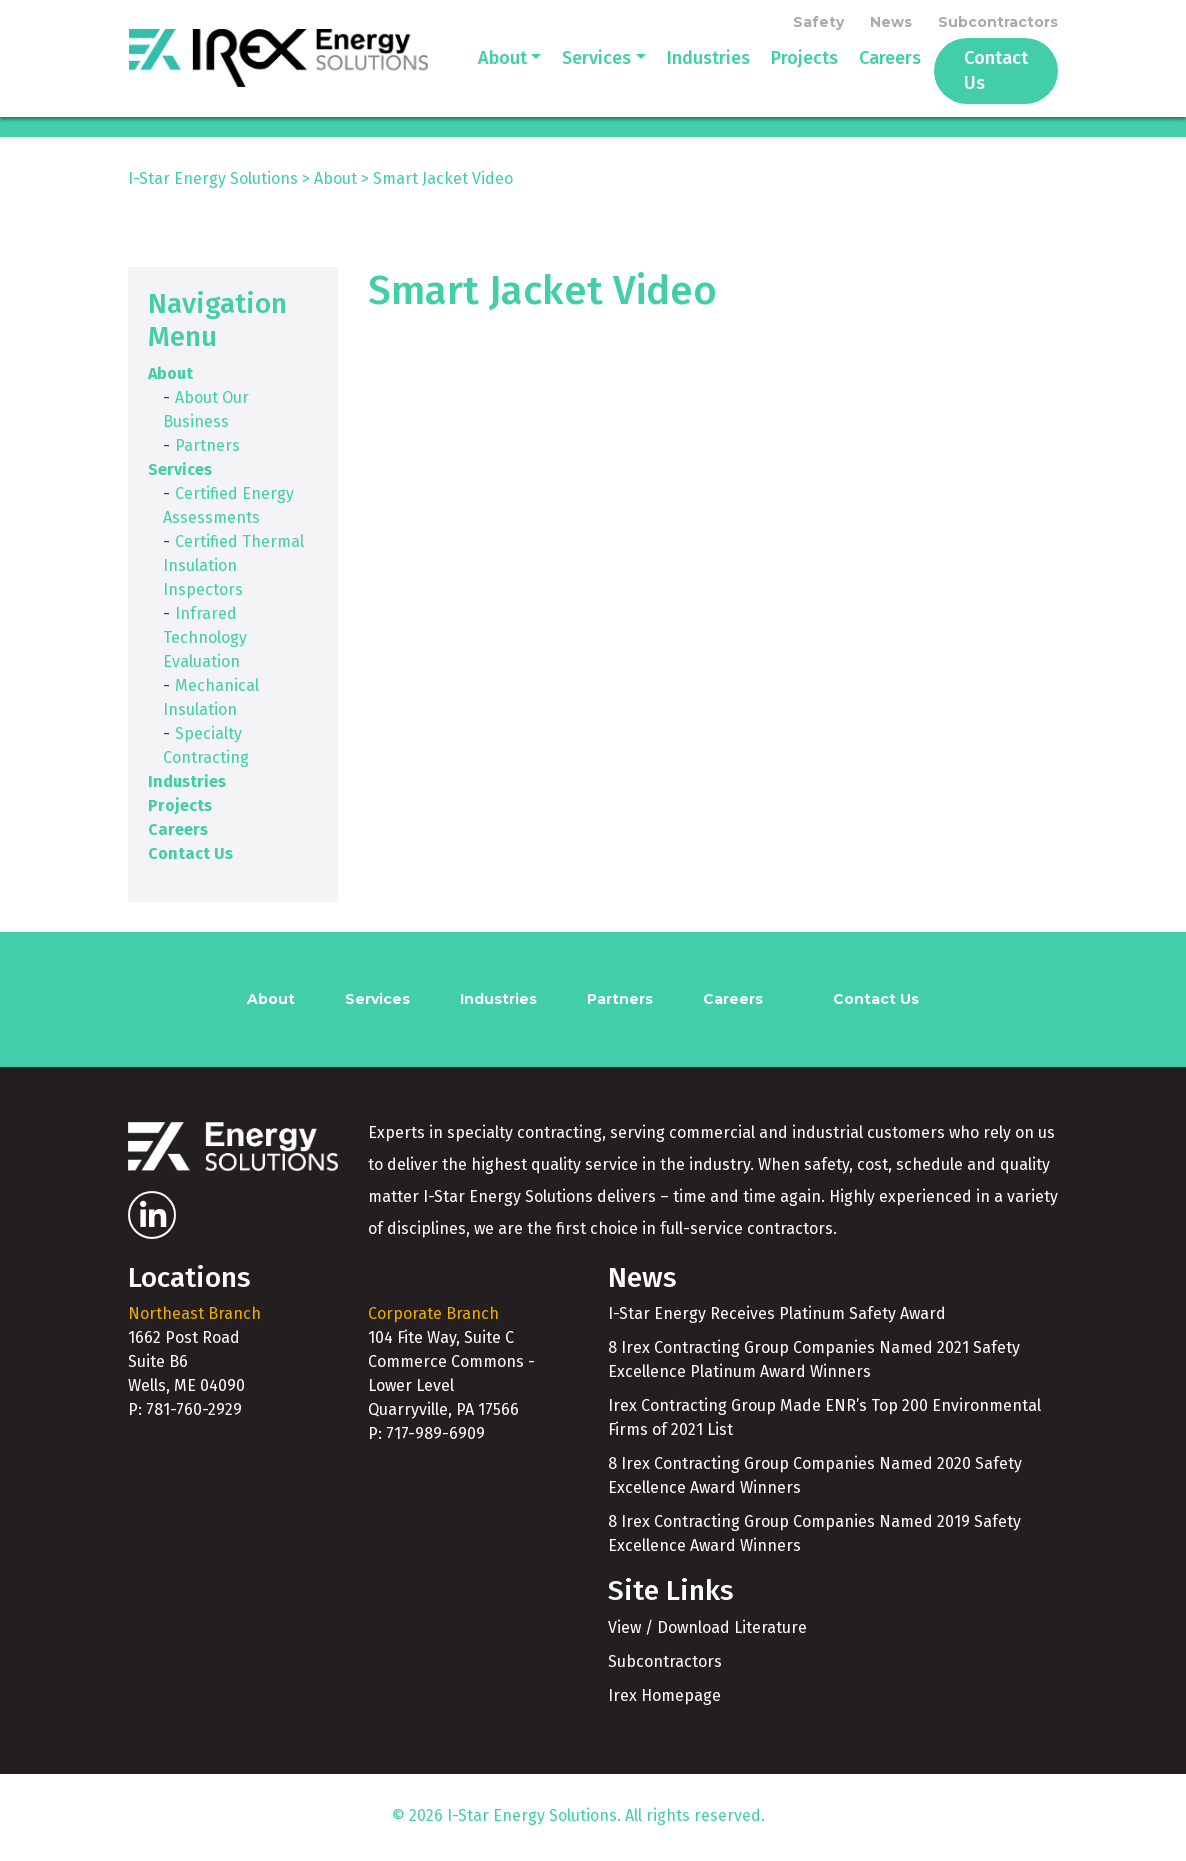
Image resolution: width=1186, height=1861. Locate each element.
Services (570, 72)
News (891, 22)
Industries (682, 72)
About (476, 72)
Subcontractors (998, 22)
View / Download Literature (707, 1630)
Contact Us (983, 72)
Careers (864, 72)
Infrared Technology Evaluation (205, 640)
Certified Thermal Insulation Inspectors (233, 568)
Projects (778, 72)
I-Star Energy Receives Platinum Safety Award (777, 1317)
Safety (818, 22)
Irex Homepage (664, 1698)
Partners (207, 448)
